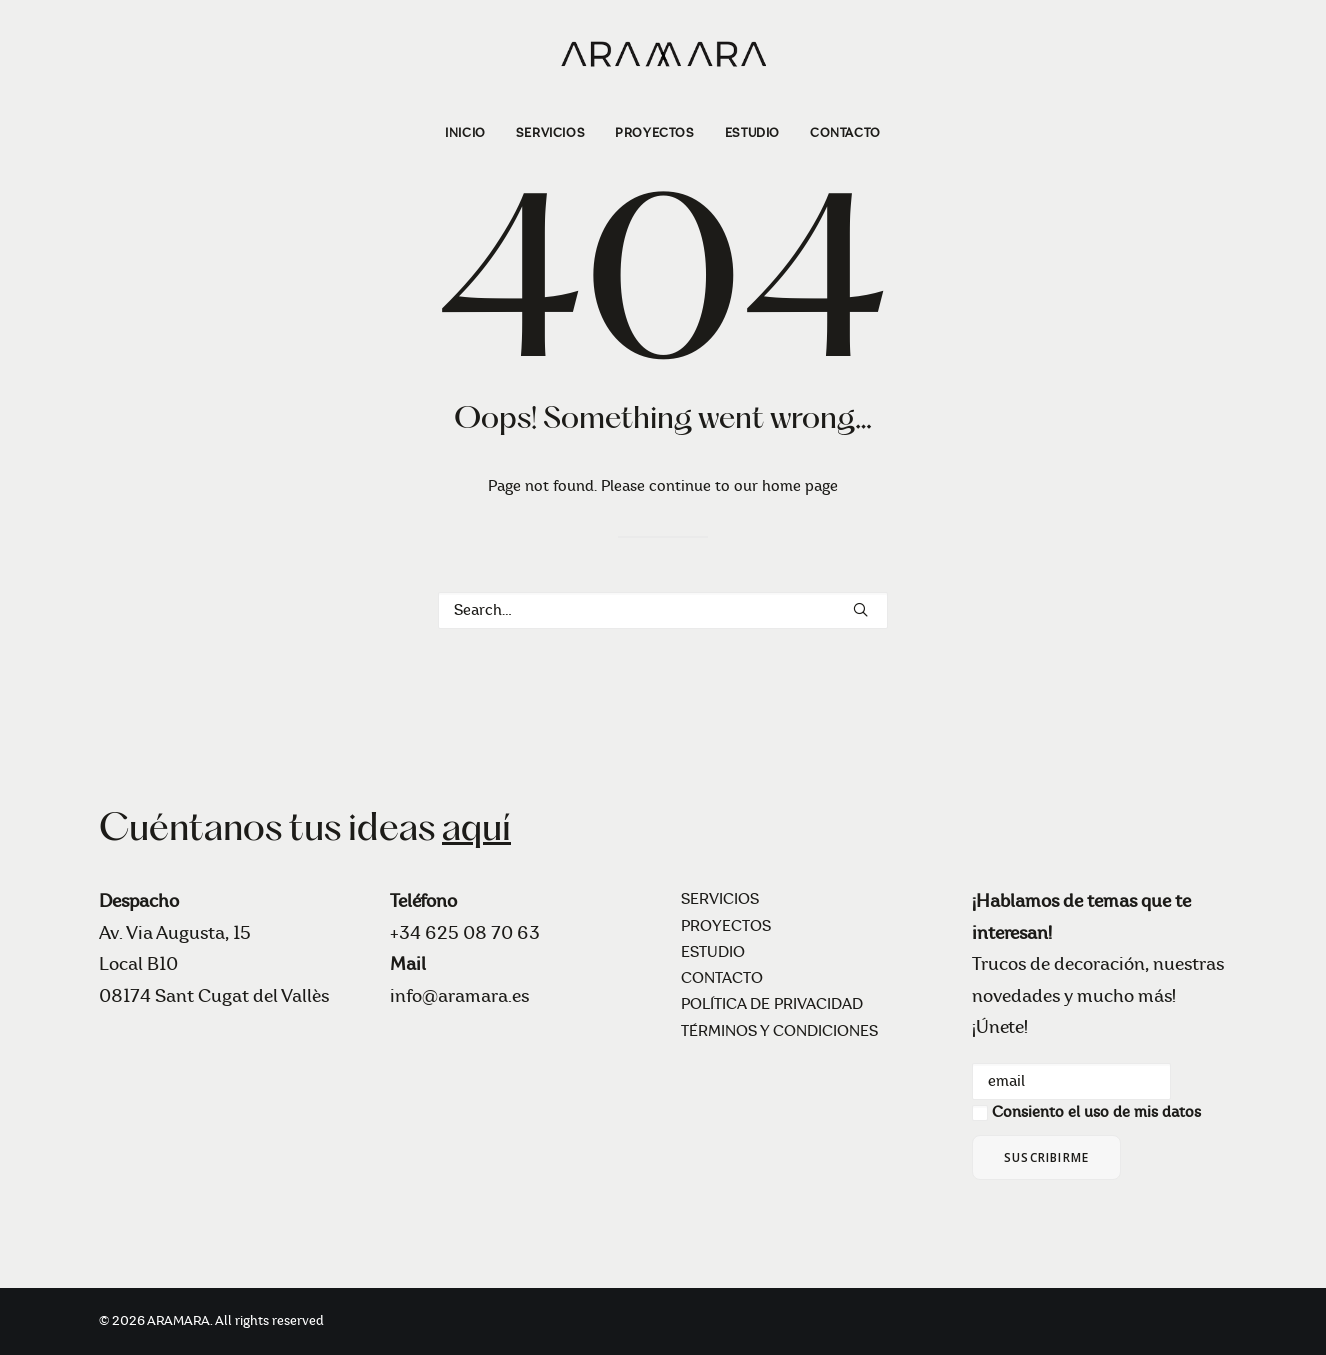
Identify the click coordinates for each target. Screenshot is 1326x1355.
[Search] (663, 610)
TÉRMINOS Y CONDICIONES (779, 1031)
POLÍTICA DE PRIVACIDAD (772, 1004)
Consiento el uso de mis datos (1096, 1112)
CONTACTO (845, 133)
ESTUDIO (752, 133)
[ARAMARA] (663, 53)
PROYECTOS (654, 133)
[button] (860, 609)
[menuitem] (472, 133)
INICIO (465, 133)
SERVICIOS (550, 133)
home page (800, 486)
